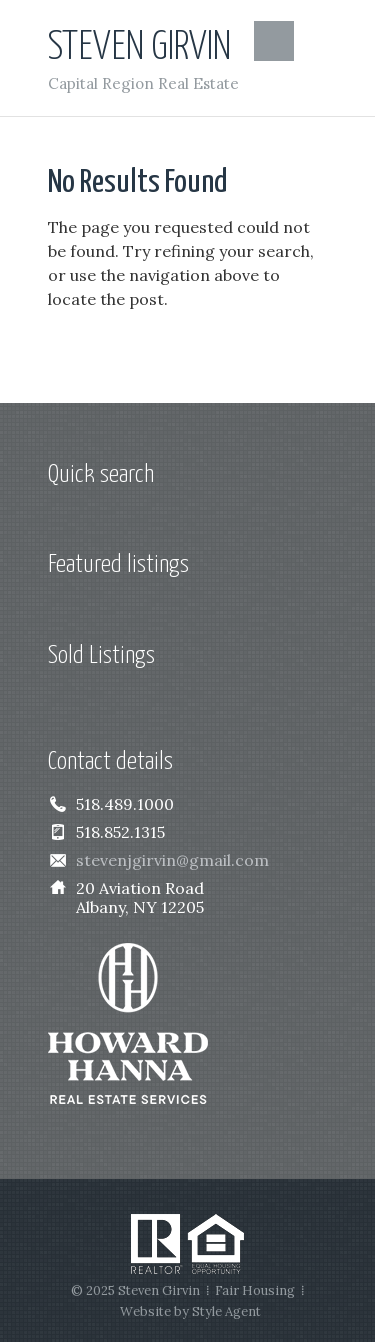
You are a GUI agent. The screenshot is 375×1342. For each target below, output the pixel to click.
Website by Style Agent (190, 1311)
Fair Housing (255, 1290)
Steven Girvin (139, 47)
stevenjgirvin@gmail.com (172, 860)
